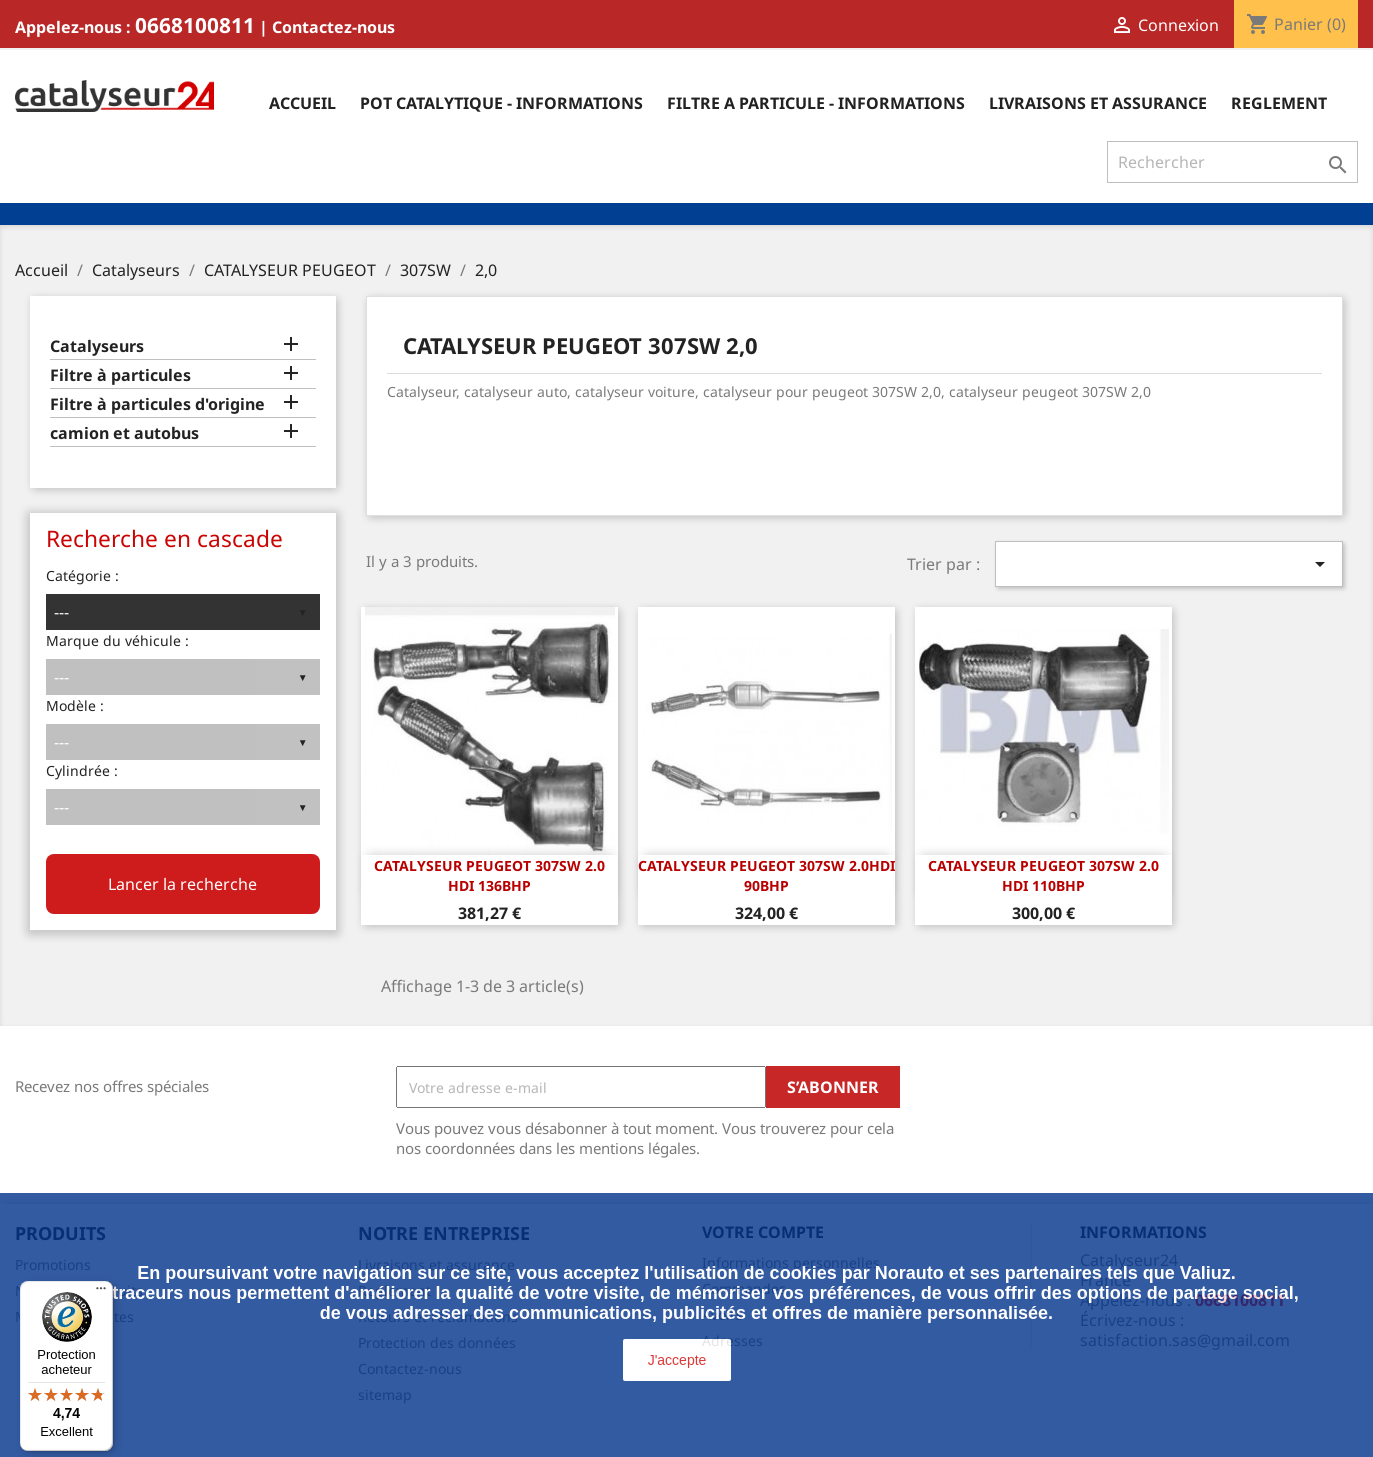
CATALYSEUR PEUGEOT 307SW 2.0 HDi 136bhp (489, 875)
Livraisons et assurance (1098, 103)
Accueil (302, 103)
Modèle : (75, 705)
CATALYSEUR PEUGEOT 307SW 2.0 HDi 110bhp (1043, 875)
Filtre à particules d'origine (157, 404)
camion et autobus (124, 433)
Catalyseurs (97, 346)
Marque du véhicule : (117, 640)
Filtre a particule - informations (816, 103)
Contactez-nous (333, 27)
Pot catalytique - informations (501, 103)
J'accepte (677, 1360)
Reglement (1279, 103)
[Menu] (101, 1293)
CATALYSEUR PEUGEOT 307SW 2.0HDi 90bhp (766, 875)
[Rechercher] (1232, 162)
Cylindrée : (82, 770)
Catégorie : (82, 575)
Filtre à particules (120, 375)
